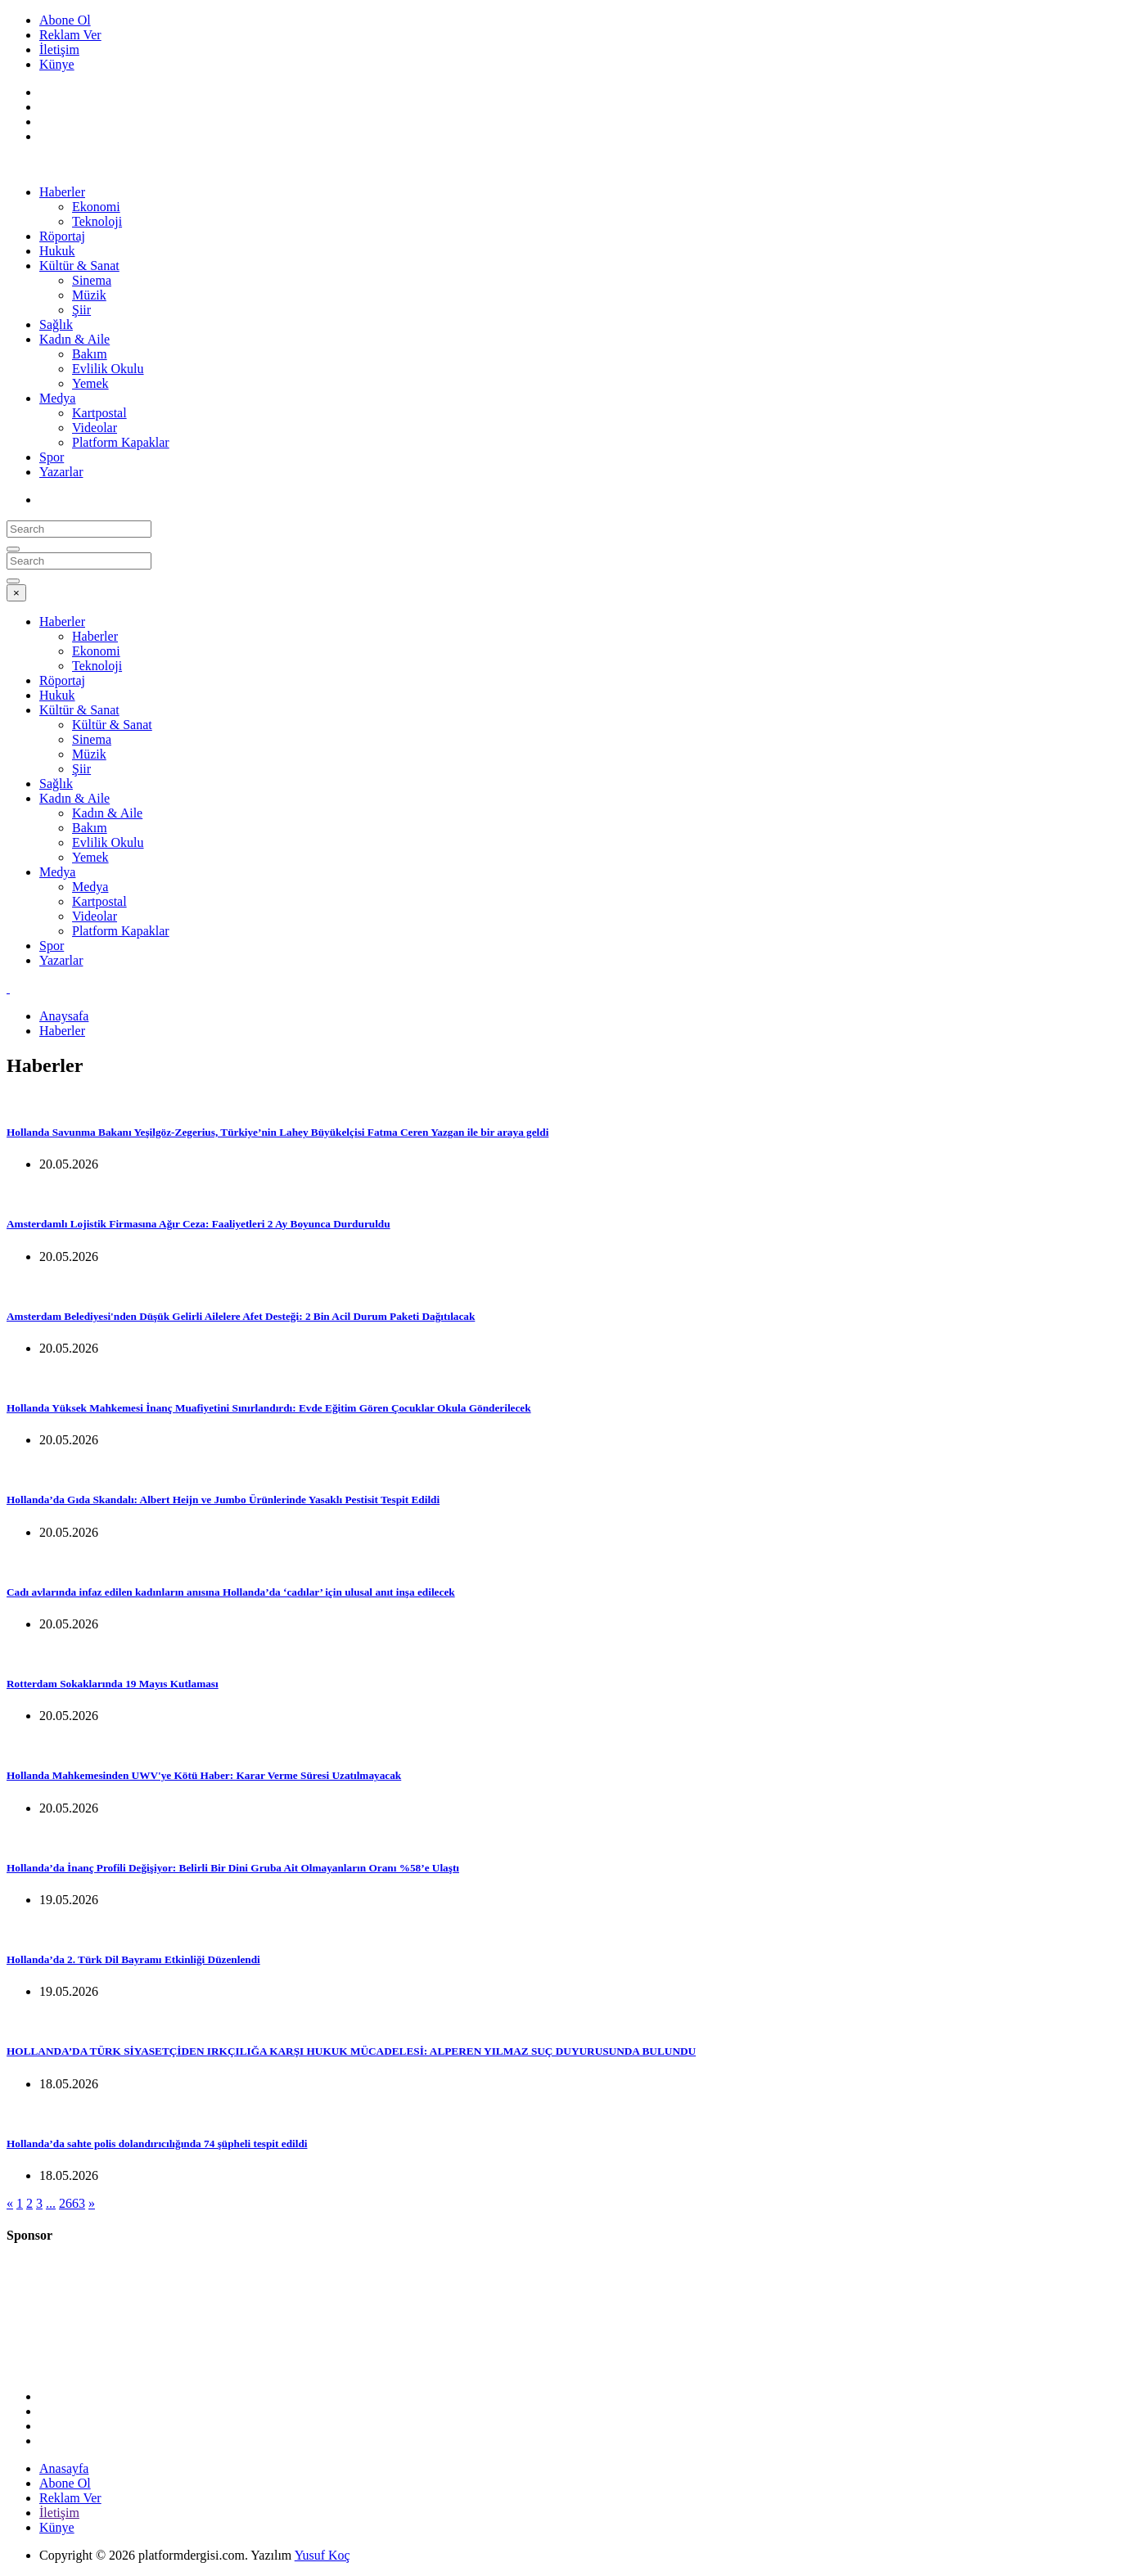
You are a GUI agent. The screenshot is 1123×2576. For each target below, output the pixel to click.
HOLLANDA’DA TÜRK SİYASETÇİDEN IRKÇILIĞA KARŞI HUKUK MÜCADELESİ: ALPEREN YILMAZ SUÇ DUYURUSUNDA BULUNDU (351, 2051)
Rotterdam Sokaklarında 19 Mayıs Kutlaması (113, 1684)
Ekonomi (96, 207)
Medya (57, 398)
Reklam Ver (70, 35)
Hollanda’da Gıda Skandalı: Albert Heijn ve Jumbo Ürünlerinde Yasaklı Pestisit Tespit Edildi (223, 1499)
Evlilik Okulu (108, 369)
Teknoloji (97, 221)
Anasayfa (63, 2468)
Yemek (90, 383)
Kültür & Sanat (79, 265)
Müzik (89, 295)
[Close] (16, 592)
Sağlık (56, 324)
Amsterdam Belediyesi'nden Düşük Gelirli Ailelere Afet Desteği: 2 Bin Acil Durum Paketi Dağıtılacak (241, 1316)
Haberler (62, 192)
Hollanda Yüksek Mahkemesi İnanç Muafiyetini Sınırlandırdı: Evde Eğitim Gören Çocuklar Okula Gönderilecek (269, 1408)
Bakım (89, 354)
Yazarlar (61, 472)
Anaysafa (63, 1016)
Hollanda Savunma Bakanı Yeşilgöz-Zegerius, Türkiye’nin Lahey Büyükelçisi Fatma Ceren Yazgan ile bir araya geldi (277, 1132)
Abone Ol (65, 20)
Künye (56, 64)
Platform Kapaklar (120, 442)
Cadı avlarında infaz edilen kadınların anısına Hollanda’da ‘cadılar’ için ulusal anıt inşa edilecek (231, 1592)
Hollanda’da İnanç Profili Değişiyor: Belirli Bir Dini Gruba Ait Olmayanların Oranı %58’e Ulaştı (233, 1868)
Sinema (91, 280)
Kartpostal (99, 413)
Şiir (81, 310)
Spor (51, 457)
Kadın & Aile (74, 339)
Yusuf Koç (322, 2555)
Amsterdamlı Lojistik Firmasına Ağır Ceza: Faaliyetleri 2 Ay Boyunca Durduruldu (198, 1224)
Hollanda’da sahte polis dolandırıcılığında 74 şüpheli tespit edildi (157, 2143)
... (51, 2203)
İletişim (59, 49)
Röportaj (62, 236)
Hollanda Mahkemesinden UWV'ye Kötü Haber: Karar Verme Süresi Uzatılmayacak (204, 1775)
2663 (72, 2203)
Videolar (94, 428)
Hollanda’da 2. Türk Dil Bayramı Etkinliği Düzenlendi (133, 1959)
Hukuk (57, 251)
